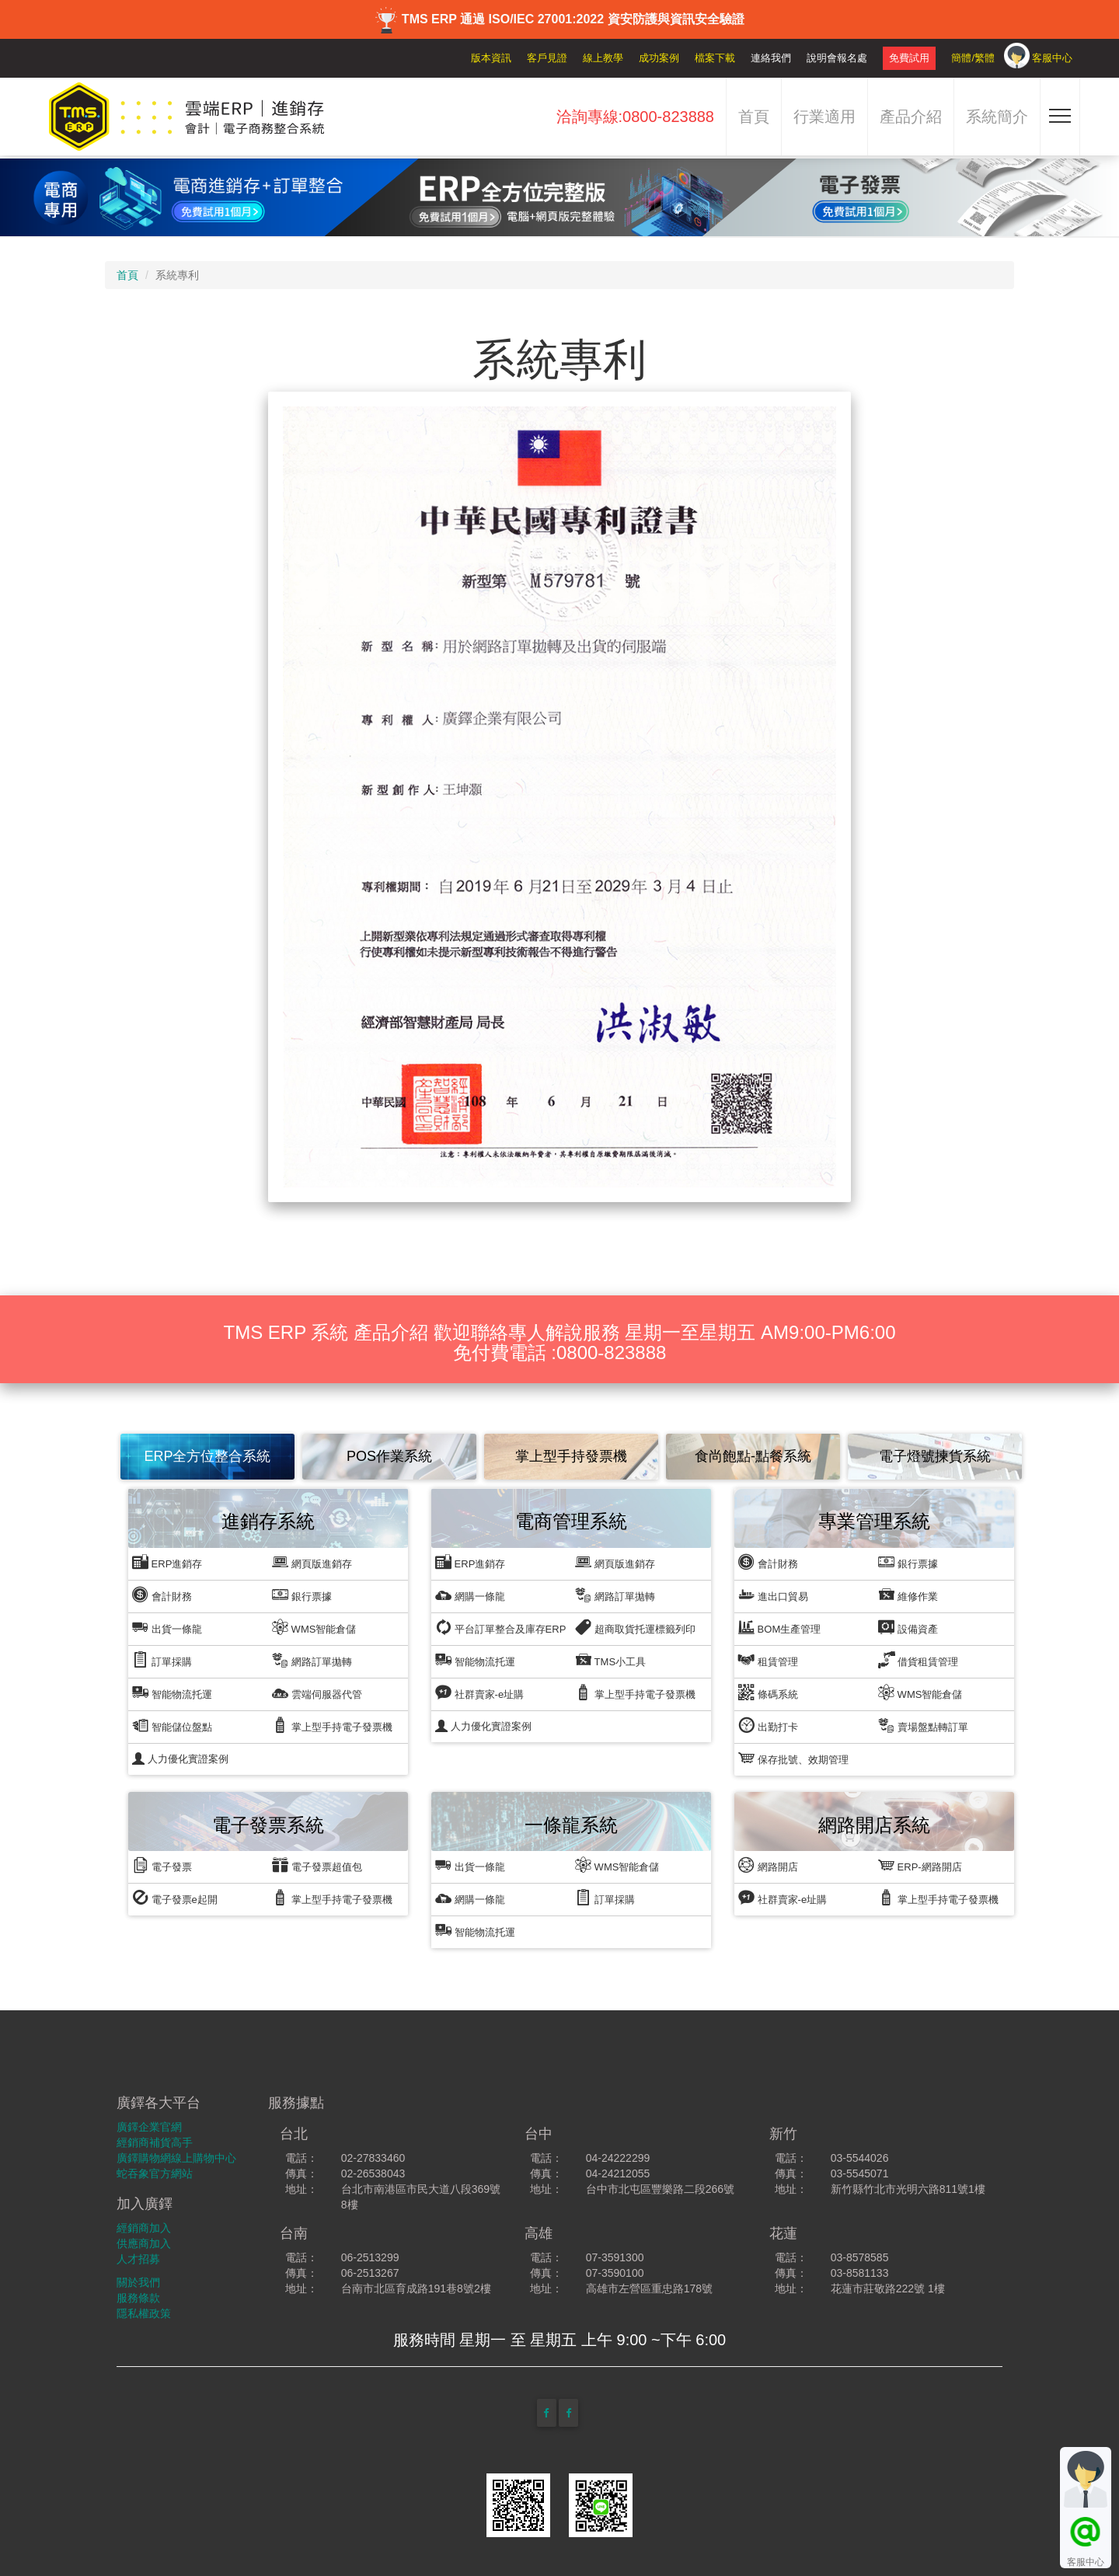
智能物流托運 (172, 1692)
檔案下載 (715, 58)
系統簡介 (997, 116)
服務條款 (138, 2298)
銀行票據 (302, 1594)
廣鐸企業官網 (149, 2127)
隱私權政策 (144, 2313)
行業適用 (824, 116)
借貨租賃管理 (918, 1659)
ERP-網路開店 (920, 1864)
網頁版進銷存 (312, 1561)
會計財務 (162, 1594)
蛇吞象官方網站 (155, 2173)
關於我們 (138, 2282)
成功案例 (659, 58)
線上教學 (603, 58)
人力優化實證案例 (180, 1759)
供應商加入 (144, 2243)
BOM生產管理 (779, 1627)
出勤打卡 (768, 1725)
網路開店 (768, 1864)
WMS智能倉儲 (314, 1627)
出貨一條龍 (167, 1627)
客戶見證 (547, 58)
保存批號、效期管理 (793, 1757)
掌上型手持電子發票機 (332, 1725)
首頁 (753, 116)
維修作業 (908, 1594)
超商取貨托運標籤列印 (635, 1627)
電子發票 (162, 1864)
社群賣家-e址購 (479, 1692)
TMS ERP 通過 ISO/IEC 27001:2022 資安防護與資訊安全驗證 (559, 19)
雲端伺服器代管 (317, 1692)
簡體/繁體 (973, 58)
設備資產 (908, 1627)
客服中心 (1052, 58)
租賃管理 (768, 1659)
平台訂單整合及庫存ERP (500, 1627)
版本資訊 (491, 58)
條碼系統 (768, 1692)
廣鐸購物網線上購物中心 (176, 2158)
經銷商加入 (144, 2228)
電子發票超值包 (317, 1864)
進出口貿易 (773, 1594)
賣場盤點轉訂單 (923, 1725)
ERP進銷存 (167, 1561)
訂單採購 (162, 1659)
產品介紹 (911, 116)
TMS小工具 (610, 1659)
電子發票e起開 (175, 1897)
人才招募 (138, 2259)
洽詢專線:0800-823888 (635, 116)
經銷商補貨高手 (155, 2142)
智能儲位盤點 (172, 1725)
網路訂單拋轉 (312, 1659)
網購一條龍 (470, 1594)
